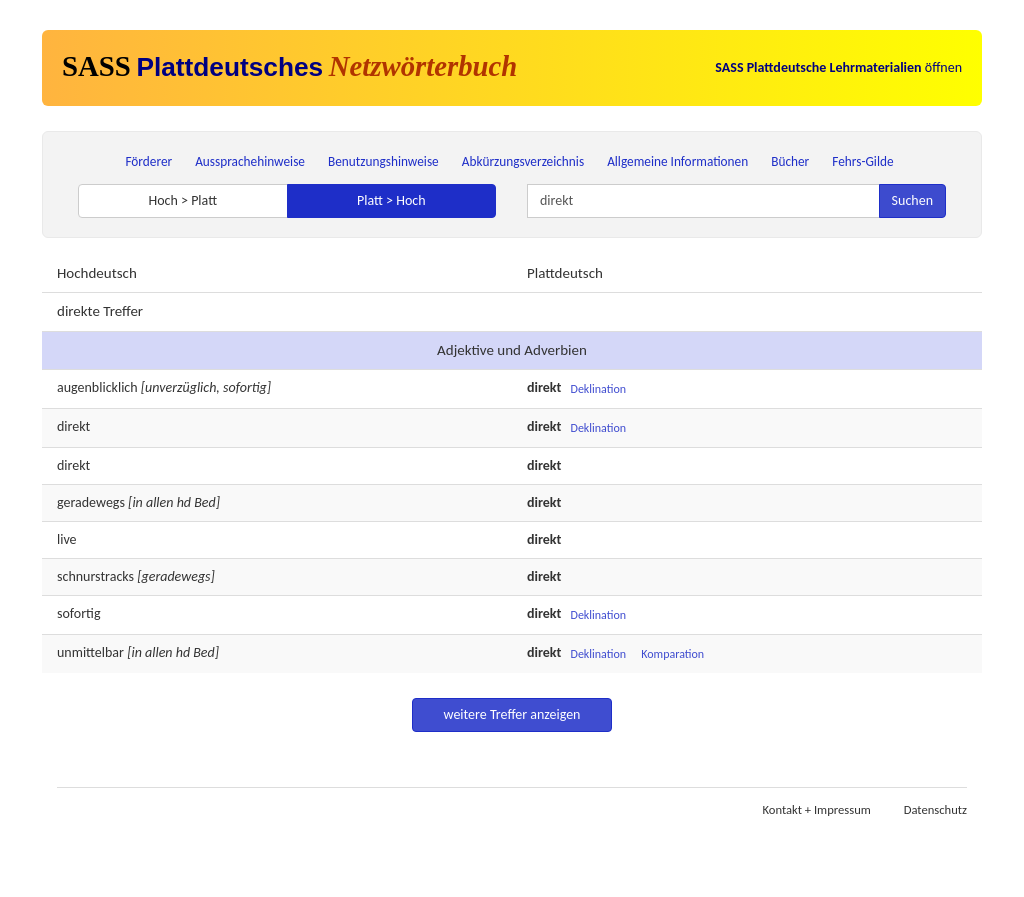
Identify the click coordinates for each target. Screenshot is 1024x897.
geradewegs (91, 502)
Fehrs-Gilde (862, 161)
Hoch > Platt (182, 200)
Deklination (599, 389)
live (67, 539)
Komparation (672, 654)
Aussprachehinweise (250, 161)
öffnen (838, 67)
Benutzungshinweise (383, 161)
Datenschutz (935, 809)
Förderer (148, 161)
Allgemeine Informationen (677, 161)
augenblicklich (97, 387)
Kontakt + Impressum (817, 809)
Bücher (790, 161)
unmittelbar (90, 652)
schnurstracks (95, 576)
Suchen (912, 200)
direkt (73, 426)
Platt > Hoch (391, 200)
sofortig (79, 613)
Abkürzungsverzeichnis (523, 161)
